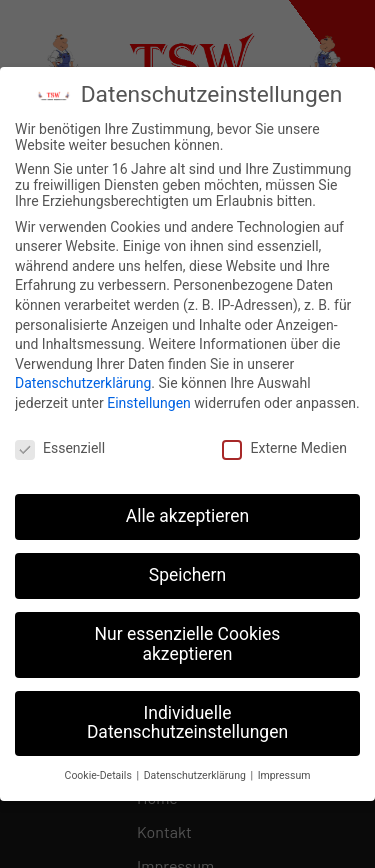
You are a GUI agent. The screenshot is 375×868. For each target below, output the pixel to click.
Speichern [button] (187, 571)
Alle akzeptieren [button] (188, 512)
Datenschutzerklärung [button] (196, 771)
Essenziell (60, 444)
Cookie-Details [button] (100, 771)
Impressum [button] (284, 771)
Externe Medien (284, 444)
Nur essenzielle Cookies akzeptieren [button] (188, 640)
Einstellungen (149, 399)
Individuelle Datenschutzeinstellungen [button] (187, 719)
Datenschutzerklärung (83, 379)
